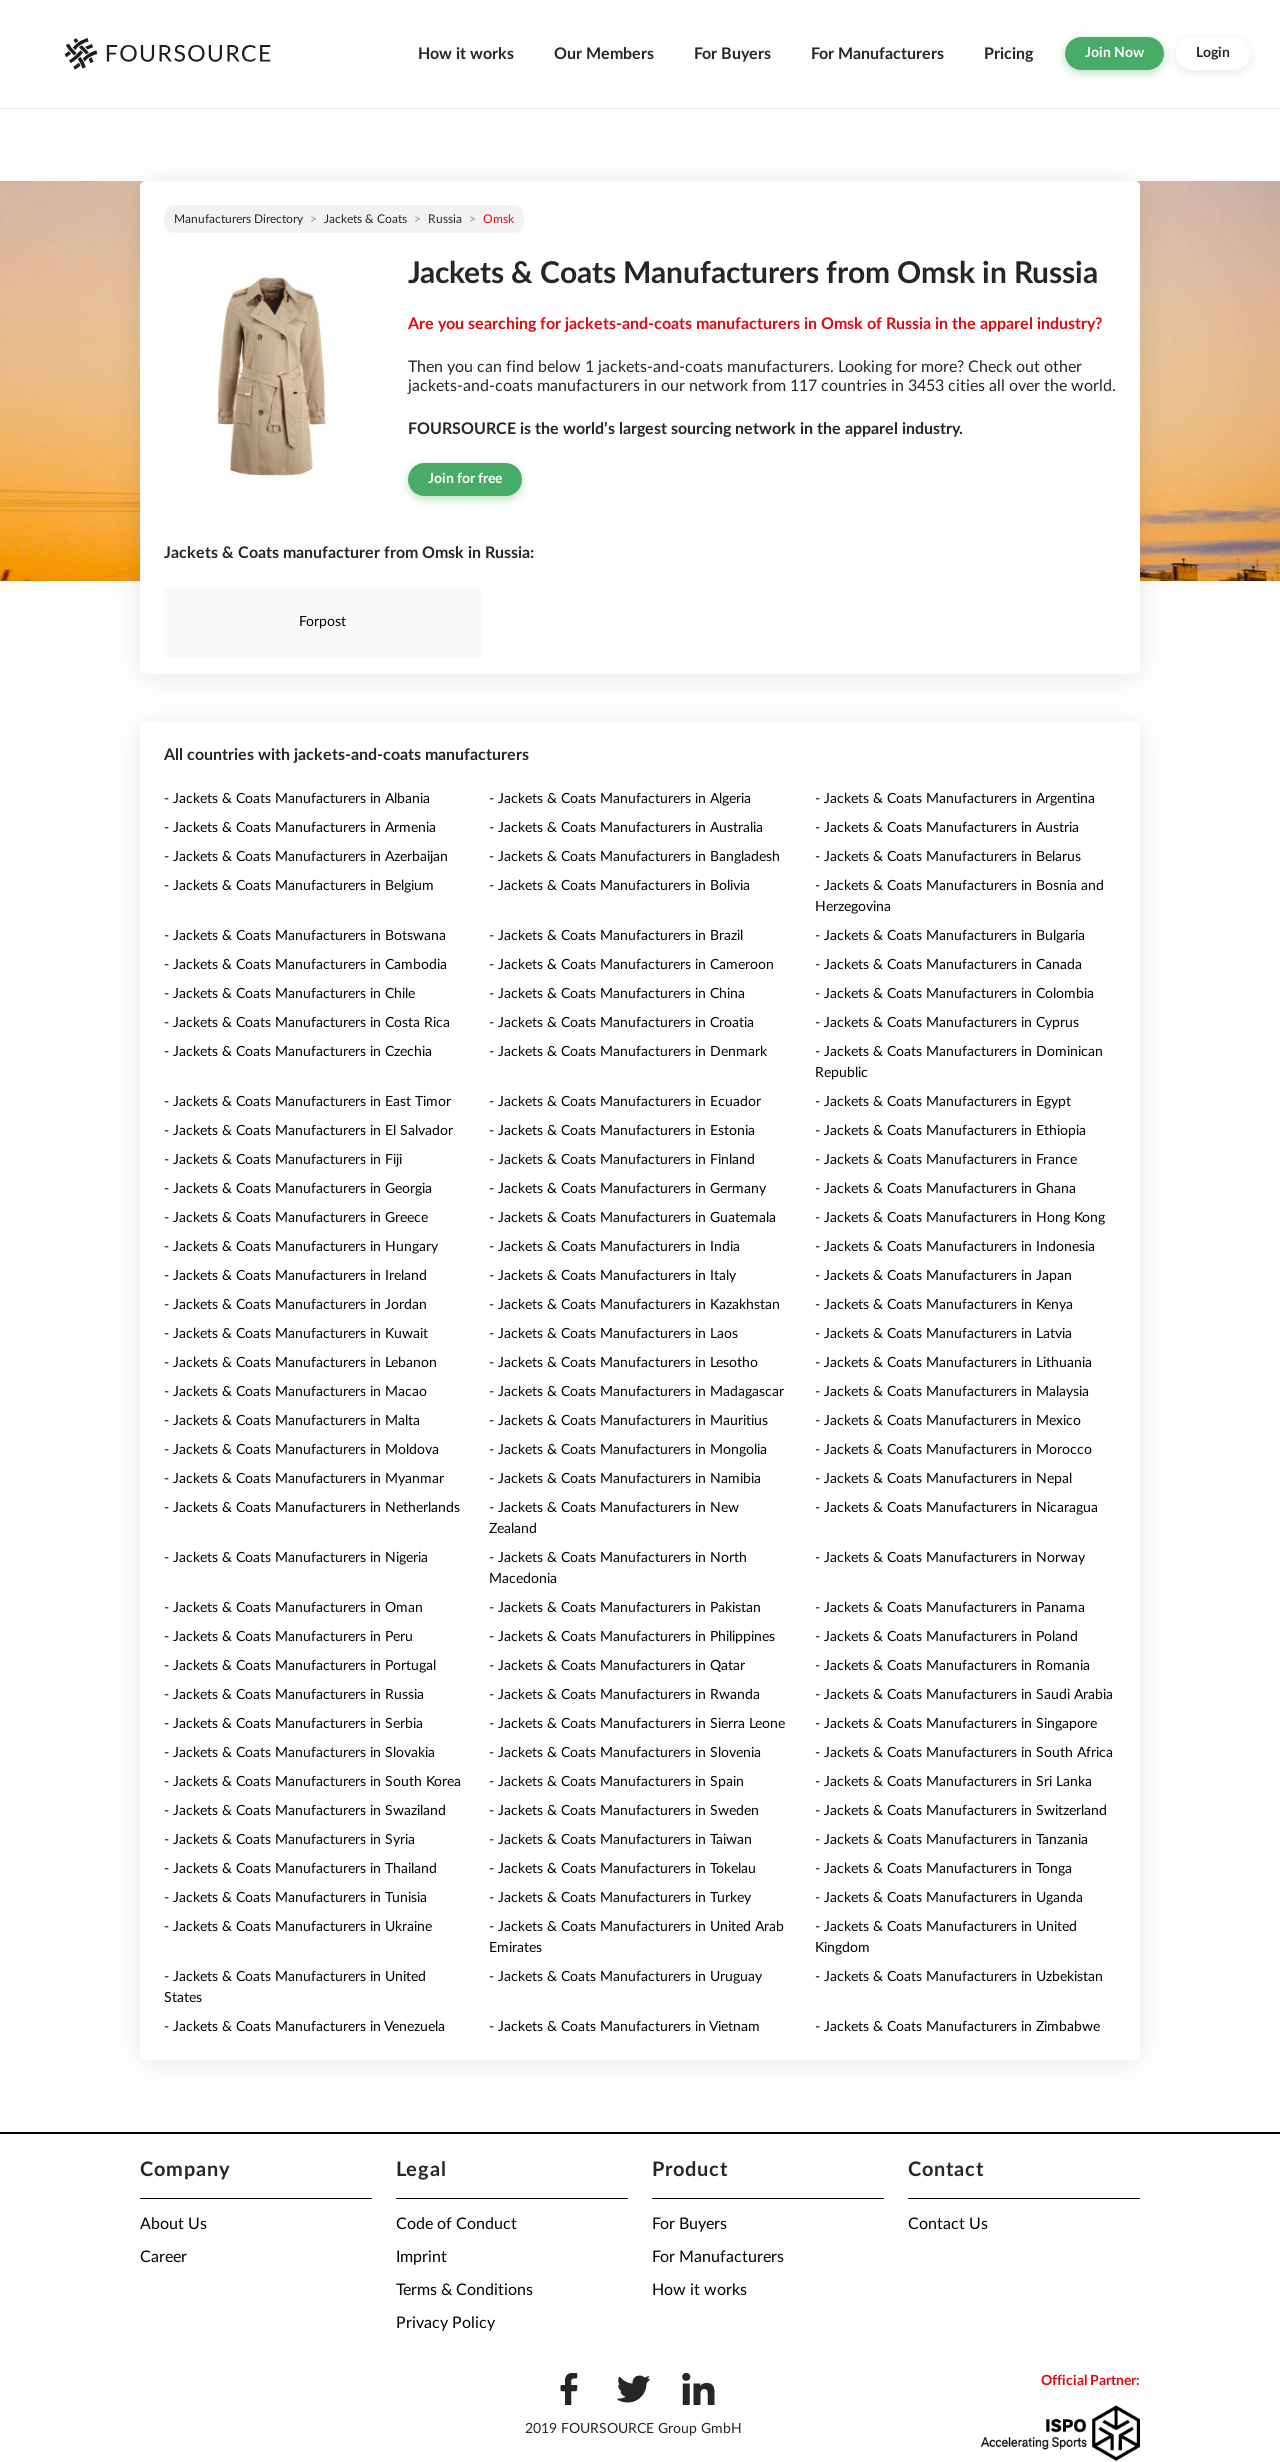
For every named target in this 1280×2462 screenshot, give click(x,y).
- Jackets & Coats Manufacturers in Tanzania (951, 1840)
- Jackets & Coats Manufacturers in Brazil (616, 936)
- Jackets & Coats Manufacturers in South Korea (312, 1782)
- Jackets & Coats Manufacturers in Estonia (622, 1131)
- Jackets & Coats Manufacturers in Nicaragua (956, 1508)
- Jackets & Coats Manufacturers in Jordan (295, 1305)
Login (1213, 53)
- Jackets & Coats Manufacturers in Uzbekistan (959, 1977)
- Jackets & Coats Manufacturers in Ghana (945, 1189)
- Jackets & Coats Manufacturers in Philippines (632, 1637)
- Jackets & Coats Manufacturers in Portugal (300, 1666)
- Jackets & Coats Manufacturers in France (946, 1160)
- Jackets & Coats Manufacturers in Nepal (943, 1479)
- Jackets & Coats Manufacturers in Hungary (301, 1247)
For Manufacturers (877, 54)
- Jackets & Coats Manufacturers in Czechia (298, 1052)
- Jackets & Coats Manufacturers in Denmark (628, 1052)
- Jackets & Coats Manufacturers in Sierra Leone (637, 1724)
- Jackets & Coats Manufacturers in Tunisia (295, 1898)
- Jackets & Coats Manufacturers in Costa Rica (307, 1023)
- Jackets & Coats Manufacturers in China (617, 994)
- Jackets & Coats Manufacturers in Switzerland (961, 1811)
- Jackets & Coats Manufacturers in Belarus (948, 857)
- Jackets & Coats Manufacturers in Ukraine (298, 1927)
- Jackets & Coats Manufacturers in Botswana (305, 936)
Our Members (604, 54)
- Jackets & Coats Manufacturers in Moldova (301, 1450)
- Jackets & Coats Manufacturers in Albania (297, 799)
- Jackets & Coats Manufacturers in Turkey (620, 1898)
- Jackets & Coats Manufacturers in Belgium (299, 886)
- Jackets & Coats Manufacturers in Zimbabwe (957, 2027)
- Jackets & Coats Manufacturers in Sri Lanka (953, 1782)
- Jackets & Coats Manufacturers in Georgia (298, 1189)
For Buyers (732, 54)
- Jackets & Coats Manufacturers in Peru (288, 1637)
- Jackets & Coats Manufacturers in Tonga (943, 1869)
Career (163, 2257)
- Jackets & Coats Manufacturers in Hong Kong (960, 1218)
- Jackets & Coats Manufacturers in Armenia (300, 828)
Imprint (421, 2257)
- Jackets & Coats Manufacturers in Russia (294, 1695)
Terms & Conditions (464, 2290)
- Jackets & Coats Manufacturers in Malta (292, 1421)
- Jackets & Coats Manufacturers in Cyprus (947, 1023)
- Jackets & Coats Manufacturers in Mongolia (628, 1450)
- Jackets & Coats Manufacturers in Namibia (625, 1479)
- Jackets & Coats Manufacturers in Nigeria (296, 1558)
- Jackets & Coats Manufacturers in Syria (289, 1840)
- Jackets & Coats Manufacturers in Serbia (293, 1724)
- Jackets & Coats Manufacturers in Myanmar (304, 1479)
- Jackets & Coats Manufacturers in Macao (295, 1392)
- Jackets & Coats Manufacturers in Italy (612, 1276)
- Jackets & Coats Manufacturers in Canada (948, 965)
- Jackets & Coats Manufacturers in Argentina (955, 799)
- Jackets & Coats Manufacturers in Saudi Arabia (964, 1695)
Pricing (1008, 54)
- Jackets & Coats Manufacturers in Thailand (300, 1869)
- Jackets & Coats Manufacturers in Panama (950, 1608)
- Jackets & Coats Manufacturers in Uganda (949, 1898)
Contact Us (948, 2224)
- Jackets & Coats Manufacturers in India (614, 1247)
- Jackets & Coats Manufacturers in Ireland (295, 1276)
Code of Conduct (456, 2224)
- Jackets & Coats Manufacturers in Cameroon (631, 965)
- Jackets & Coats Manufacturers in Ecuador (625, 1102)
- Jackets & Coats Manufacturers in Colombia (954, 994)
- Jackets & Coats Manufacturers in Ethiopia (950, 1131)
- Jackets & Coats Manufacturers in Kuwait (296, 1334)
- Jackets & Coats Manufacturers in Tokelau (622, 1869)
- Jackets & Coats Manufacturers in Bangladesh (634, 857)
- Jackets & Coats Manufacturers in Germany (627, 1189)
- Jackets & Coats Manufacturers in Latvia (943, 1334)
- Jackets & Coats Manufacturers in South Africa (964, 1753)
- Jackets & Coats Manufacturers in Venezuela (304, 2027)
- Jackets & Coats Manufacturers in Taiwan (620, 1840)
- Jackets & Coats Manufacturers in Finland (622, 1160)
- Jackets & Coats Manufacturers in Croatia (621, 1023)
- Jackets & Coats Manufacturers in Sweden (624, 1811)
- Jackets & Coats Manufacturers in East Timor (307, 1102)
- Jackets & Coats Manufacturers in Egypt (943, 1102)
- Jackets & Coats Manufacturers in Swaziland (305, 1811)
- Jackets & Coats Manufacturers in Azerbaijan (306, 857)
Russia (445, 219)
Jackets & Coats (365, 219)
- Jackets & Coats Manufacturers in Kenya (944, 1305)
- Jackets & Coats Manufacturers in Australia (626, 828)
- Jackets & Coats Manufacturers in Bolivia (619, 886)
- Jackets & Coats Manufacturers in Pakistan (625, 1608)
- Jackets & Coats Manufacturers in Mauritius (628, 1421)
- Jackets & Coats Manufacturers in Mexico (948, 1421)
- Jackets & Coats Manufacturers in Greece (296, 1218)
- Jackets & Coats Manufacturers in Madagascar (636, 1392)
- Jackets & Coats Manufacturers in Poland (946, 1637)
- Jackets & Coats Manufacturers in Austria (947, 828)
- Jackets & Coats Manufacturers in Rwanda (624, 1695)
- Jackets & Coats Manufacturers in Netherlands (312, 1508)
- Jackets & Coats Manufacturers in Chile (289, 994)
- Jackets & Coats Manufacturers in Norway (950, 1558)
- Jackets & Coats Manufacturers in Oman (293, 1608)
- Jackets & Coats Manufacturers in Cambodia (305, 965)
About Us (173, 2224)
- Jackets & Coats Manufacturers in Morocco (953, 1450)
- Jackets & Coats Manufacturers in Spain (616, 1782)
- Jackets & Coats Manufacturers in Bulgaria (950, 936)
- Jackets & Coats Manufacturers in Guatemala (632, 1218)
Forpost (322, 622)
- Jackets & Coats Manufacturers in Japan (943, 1276)
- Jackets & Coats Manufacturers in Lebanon (300, 1363)
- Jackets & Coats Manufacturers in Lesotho (623, 1363)
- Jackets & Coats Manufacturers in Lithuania (953, 1363)
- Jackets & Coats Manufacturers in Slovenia (625, 1753)
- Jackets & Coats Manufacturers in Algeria (620, 799)
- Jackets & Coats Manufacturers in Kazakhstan (634, 1305)
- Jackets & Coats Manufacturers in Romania (952, 1666)
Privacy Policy (445, 2323)
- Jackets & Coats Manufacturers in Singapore (956, 1724)
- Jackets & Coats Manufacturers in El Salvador (308, 1131)
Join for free (465, 479)
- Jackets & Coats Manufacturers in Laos (613, 1334)
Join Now (1114, 53)
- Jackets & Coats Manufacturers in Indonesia (955, 1247)
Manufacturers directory (238, 219)
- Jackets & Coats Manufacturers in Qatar (617, 1666)
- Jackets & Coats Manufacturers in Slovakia (299, 1753)
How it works (466, 54)
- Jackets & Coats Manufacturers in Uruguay (625, 1977)
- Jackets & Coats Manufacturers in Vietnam (624, 2027)
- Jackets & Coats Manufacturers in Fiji (283, 1160)
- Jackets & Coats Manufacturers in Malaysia (952, 1392)
